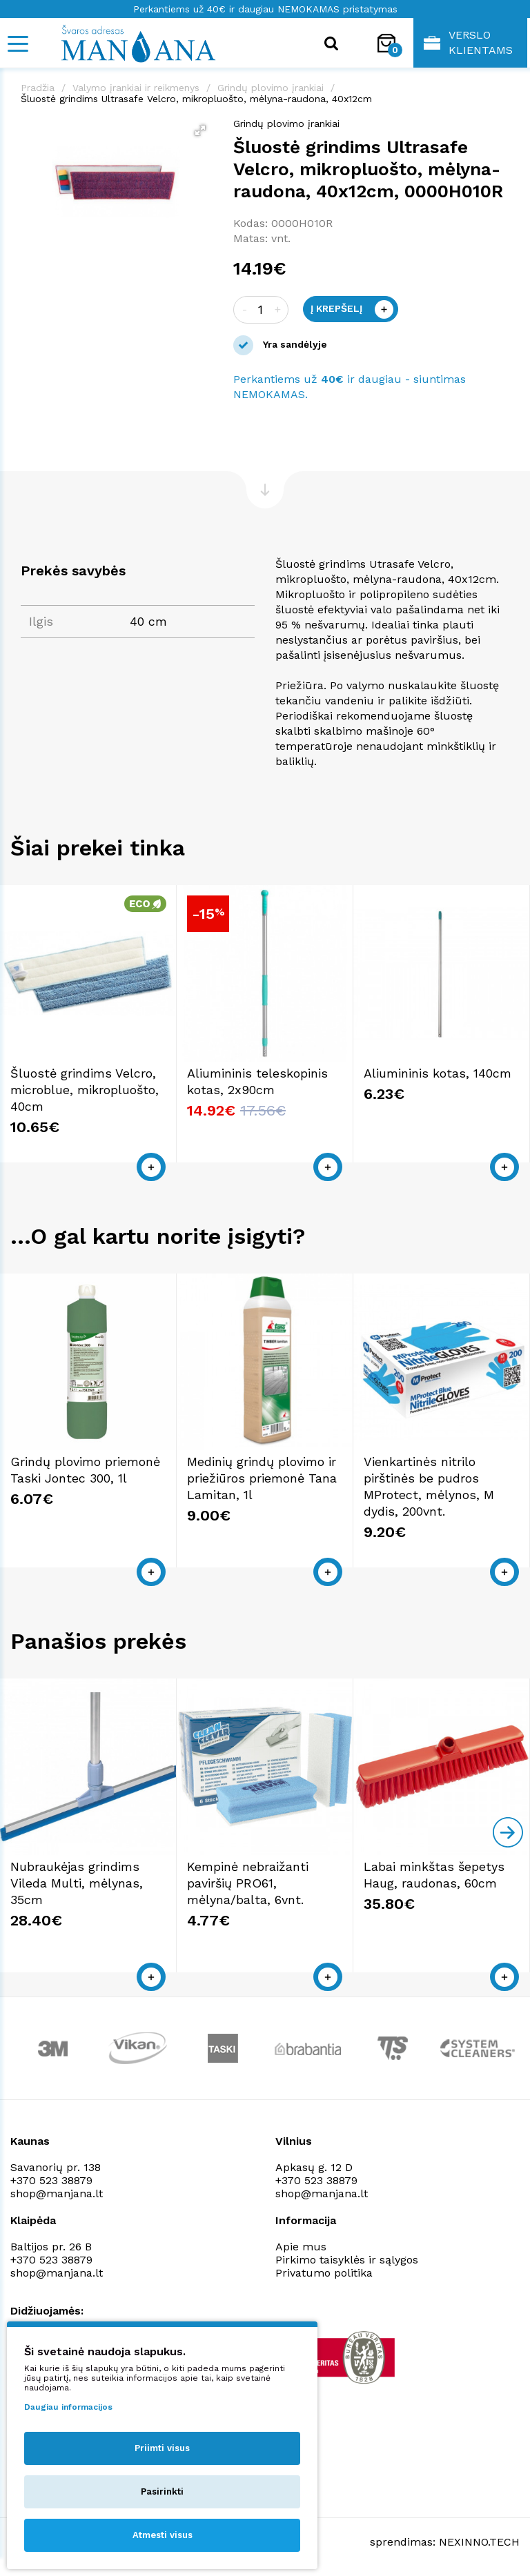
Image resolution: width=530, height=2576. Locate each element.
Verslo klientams (468, 42)
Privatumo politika (324, 2272)
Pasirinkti (162, 2491)
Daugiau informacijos (68, 2407)
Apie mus (300, 2246)
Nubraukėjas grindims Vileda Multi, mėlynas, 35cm (76, 1883)
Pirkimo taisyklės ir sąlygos (346, 2259)
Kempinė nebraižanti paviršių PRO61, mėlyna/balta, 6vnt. (247, 1883)
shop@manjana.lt (56, 2193)
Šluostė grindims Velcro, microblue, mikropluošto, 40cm (84, 1089)
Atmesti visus (162, 2535)
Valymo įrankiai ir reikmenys (135, 87)
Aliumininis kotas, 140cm (437, 1073)
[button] (200, 130)
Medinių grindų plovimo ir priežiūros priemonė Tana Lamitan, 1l (262, 1478)
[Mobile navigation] (17, 44)
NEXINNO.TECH (479, 2541)
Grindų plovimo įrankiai (270, 87)
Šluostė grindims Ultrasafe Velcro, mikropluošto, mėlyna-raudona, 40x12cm (196, 98)
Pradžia (38, 87)
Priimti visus (162, 2448)
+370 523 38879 (51, 2180)
